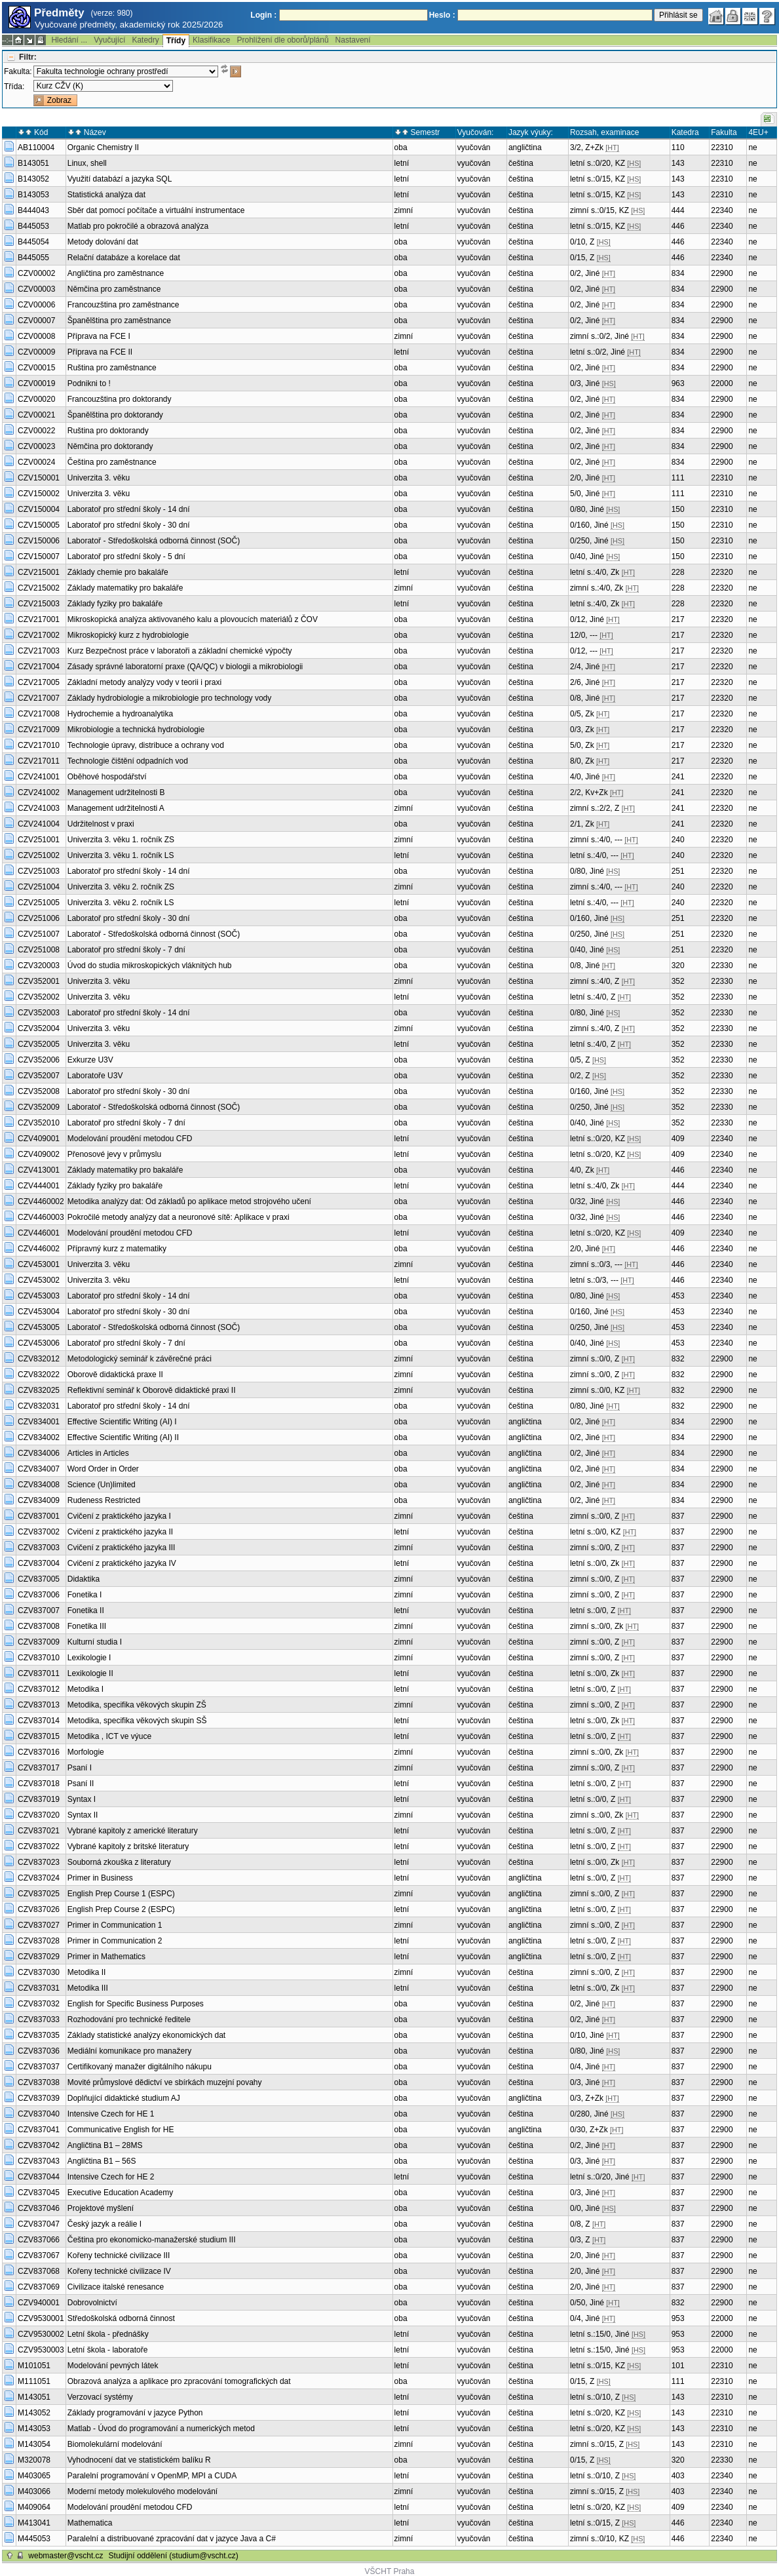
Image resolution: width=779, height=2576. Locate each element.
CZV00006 (36, 304)
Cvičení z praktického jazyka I (119, 1516)
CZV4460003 (41, 1217)
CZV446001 (39, 1233)
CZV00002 (36, 273)
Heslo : (442, 15)
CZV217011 (39, 761)
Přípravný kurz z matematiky (116, 1248)
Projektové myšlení (100, 2208)
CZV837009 (39, 1642)
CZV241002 (39, 792)
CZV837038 (39, 2082)
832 (678, 1358)
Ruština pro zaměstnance (112, 367)
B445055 (33, 257)
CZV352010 (39, 1122)
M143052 (34, 2412)
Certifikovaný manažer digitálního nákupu (139, 2066)
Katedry (145, 40)
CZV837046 (39, 2208)
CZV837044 (39, 2176)
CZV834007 (39, 1468)
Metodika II (86, 1972)
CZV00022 (36, 430)
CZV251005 (39, 902)
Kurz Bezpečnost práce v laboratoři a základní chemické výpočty (179, 650)
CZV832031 (39, 1406)
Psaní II (80, 1783)
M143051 (34, 2397)
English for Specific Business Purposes (135, 2003)
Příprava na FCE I (98, 336)
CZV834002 (39, 1437)
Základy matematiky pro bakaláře (125, 588)
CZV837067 (39, 2255)
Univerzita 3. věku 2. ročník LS (120, 902)
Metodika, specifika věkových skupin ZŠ (136, 1704)
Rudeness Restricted (103, 1500)
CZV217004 (39, 666)
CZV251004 (39, 886)
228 (678, 572)
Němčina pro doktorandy (110, 446)
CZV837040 (39, 2113)
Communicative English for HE (120, 2129)
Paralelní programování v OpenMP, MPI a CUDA (152, 2475)
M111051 (34, 2381)
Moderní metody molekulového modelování (142, 2491)
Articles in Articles (98, 1453)
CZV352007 (39, 1075)
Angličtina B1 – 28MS (105, 2145)
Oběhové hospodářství (107, 776)
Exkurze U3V (90, 1059)
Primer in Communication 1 (114, 1925)
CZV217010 (39, 745)
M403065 (34, 2475)
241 (678, 776)
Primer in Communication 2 (114, 1940)
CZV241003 (39, 808)
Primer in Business (100, 1878)
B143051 (33, 163)
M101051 (34, 2365)
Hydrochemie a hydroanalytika (120, 713)
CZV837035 (39, 2035)
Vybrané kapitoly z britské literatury (128, 1846)
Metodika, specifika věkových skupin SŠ (137, 1720)
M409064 (34, 2507)
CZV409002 (39, 1154)
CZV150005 (39, 525)
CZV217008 (39, 713)
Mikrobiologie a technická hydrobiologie (135, 729)
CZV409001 (39, 1138)
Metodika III (87, 1988)
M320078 (34, 2460)
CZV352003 (39, 1012)
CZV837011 (39, 1673)
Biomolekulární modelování (114, 2444)
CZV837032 (39, 2003)
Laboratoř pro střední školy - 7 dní (126, 949)
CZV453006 (39, 1343)
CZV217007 (39, 698)
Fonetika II (85, 1610)
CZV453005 (39, 1327)
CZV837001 (39, 1516)
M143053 (34, 2428)
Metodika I (85, 1689)
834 (678, 273)
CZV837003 (39, 1547)
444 (678, 210)
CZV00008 (36, 336)
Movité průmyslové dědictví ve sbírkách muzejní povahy (164, 2082)
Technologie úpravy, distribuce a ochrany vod (145, 745)
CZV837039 (39, 2098)
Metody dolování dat (102, 241)
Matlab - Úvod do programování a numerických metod (161, 2428)
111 (678, 477)
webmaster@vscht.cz (65, 2555)
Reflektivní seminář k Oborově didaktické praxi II (151, 1390)
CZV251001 (39, 839)
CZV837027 (39, 1925)
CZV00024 (36, 462)
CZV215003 (39, 603)
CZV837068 (39, 2271)
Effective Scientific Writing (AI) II (123, 1437)
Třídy (175, 40)
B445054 (33, 241)
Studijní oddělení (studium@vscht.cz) (173, 2555)
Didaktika (83, 1579)
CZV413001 (39, 1170)
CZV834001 (39, 1421)
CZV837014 (39, 1720)
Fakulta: (18, 71)
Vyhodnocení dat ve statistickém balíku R (139, 2460)
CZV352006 (39, 1059)
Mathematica (90, 2522)
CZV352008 (39, 1091)
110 (678, 147)
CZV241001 (39, 776)
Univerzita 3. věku (98, 477)
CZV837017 (39, 1767)
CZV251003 (39, 871)
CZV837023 (39, 1862)
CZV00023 (36, 446)
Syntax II (82, 1815)
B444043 (33, 210)
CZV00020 (36, 399)
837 (678, 1516)
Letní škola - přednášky (108, 2334)
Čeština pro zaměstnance (112, 462)
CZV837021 (39, 1830)
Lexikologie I (89, 1657)
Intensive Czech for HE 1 (111, 2113)
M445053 (34, 2538)
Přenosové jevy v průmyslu (114, 1154)
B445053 (33, 226)
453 (678, 1295)
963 (678, 383)
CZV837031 (39, 1988)
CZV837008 (39, 1626)
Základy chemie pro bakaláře (117, 572)
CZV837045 (39, 2192)
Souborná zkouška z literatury (119, 1862)
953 (678, 2318)
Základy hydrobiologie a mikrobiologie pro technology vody (169, 698)
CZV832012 (39, 1358)
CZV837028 (39, 1940)
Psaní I (79, 1767)
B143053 (33, 194)
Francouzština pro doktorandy (119, 399)
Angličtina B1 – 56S (101, 2161)
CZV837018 (39, 1783)
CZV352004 (39, 1028)
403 (678, 2475)
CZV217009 (39, 729)
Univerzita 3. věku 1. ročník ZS (120, 839)
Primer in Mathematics (106, 1956)
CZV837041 (39, 2129)
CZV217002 (39, 635)
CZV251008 (39, 949)
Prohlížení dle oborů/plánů (282, 40)
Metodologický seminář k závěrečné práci (139, 1358)
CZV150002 (39, 493)
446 (678, 226)
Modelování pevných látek (113, 2365)
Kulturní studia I (94, 1642)
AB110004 (36, 147)
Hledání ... (69, 40)
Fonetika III (86, 1626)
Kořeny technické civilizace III (118, 2255)
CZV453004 (39, 1311)
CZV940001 (39, 2302)
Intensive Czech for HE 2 (111, 2176)
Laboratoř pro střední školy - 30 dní (128, 525)
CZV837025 (39, 1893)
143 (678, 163)
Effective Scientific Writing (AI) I (122, 1421)
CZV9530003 (41, 2349)
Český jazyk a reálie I (104, 2224)
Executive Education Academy (120, 2192)
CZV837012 (39, 1689)
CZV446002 (39, 1248)
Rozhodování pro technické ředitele (129, 2019)
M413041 (34, 2522)
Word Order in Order (103, 1468)
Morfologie (85, 1752)
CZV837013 (39, 1704)
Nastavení (353, 40)
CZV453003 (39, 1295)
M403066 (34, 2491)
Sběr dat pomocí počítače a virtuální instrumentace (156, 210)
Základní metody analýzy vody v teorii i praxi (144, 682)
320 (678, 965)
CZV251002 (39, 855)
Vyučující (109, 40)
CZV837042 (39, 2145)
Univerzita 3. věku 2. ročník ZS (120, 886)
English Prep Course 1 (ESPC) (121, 1893)
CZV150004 (39, 509)
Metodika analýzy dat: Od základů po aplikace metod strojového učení (189, 1201)
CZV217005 (39, 682)
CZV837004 (39, 1563)
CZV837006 (39, 1594)
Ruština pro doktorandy (108, 430)
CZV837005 (39, 1579)
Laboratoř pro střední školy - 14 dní (128, 509)
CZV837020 (39, 1815)
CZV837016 (39, 1752)
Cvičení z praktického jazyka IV (121, 1563)
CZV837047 (39, 2224)
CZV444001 (39, 1185)
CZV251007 (39, 934)
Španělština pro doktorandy (115, 415)
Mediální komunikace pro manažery (129, 2051)
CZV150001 (39, 477)
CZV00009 (36, 352)
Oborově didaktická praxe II (115, 1374)
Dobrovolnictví (92, 2302)
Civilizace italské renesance (115, 2287)
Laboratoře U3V (95, 1075)
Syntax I (81, 1799)
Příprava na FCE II (99, 352)
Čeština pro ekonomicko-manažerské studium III (151, 2239)
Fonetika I (84, 1594)
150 (678, 509)
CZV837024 (39, 1878)
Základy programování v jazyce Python (135, 2412)
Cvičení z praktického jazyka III (121, 1547)
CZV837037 (39, 2066)
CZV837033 (39, 2019)
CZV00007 (36, 320)
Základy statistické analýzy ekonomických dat (146, 2035)
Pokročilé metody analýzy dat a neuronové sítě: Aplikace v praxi (178, 1217)
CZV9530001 (41, 2318)
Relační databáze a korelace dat (123, 257)
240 (678, 839)
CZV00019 (36, 383)
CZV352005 (39, 1044)
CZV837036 (39, 2051)
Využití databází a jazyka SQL (119, 179)
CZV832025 (39, 1390)
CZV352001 (39, 981)
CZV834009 (39, 1500)
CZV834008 (39, 1484)
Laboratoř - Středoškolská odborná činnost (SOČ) (153, 540)
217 (678, 619)
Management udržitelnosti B (116, 792)
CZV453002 (39, 1280)
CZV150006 (39, 540)
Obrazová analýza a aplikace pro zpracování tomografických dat (179, 2381)
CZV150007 (39, 556)
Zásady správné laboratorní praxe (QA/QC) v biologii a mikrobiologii (185, 666)
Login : (263, 15)
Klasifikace (211, 40)
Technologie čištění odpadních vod (127, 761)
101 (678, 2365)
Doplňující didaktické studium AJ (123, 2098)
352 (678, 981)
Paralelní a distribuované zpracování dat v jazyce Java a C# (171, 2538)
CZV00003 (36, 289)
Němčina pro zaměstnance (114, 289)
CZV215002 (39, 588)
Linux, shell (87, 163)
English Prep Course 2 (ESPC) (121, 1909)
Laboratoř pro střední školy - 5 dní (126, 556)
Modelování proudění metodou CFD (130, 1138)
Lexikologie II (90, 1673)
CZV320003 (39, 965)
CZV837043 (39, 2161)
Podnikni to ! (89, 383)
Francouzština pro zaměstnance (123, 304)
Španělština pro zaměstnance (119, 320)
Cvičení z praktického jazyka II (120, 1531)
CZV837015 (39, 1736)
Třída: (14, 86)
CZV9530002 (41, 2334)
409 (678, 1138)
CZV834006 (39, 1453)
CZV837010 (39, 1657)
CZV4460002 (41, 1201)
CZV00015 (36, 367)
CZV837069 (39, 2287)
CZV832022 (39, 1374)
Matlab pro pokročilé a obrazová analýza (137, 226)
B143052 (33, 179)
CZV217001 (39, 619)
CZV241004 (39, 824)
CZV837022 (39, 1846)
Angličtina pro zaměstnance (115, 273)
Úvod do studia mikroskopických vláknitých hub (149, 965)
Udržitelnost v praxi (100, 824)
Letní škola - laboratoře (107, 2349)
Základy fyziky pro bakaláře (114, 603)
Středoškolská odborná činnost (121, 2318)
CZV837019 (39, 1799)
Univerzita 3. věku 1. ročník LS (120, 855)
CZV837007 (39, 1610)
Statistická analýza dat (106, 194)
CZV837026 (39, 1909)
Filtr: (28, 57)
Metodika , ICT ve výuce (109, 1736)
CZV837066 (39, 2239)
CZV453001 (39, 1264)
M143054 (34, 2444)
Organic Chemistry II (103, 147)
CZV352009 (39, 1107)
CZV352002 (39, 997)
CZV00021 (36, 415)
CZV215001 (39, 572)
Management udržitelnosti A (115, 808)
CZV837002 (39, 1531)
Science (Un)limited (101, 1484)
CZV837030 (39, 1972)
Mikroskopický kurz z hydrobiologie (128, 635)
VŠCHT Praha (390, 2571)
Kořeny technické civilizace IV (119, 2271)
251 (678, 871)
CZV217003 (39, 650)
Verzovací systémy (100, 2397)
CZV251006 (39, 918)
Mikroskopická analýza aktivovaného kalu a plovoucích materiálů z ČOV (192, 619)
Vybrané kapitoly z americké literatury (132, 1830)
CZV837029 (39, 1956)
